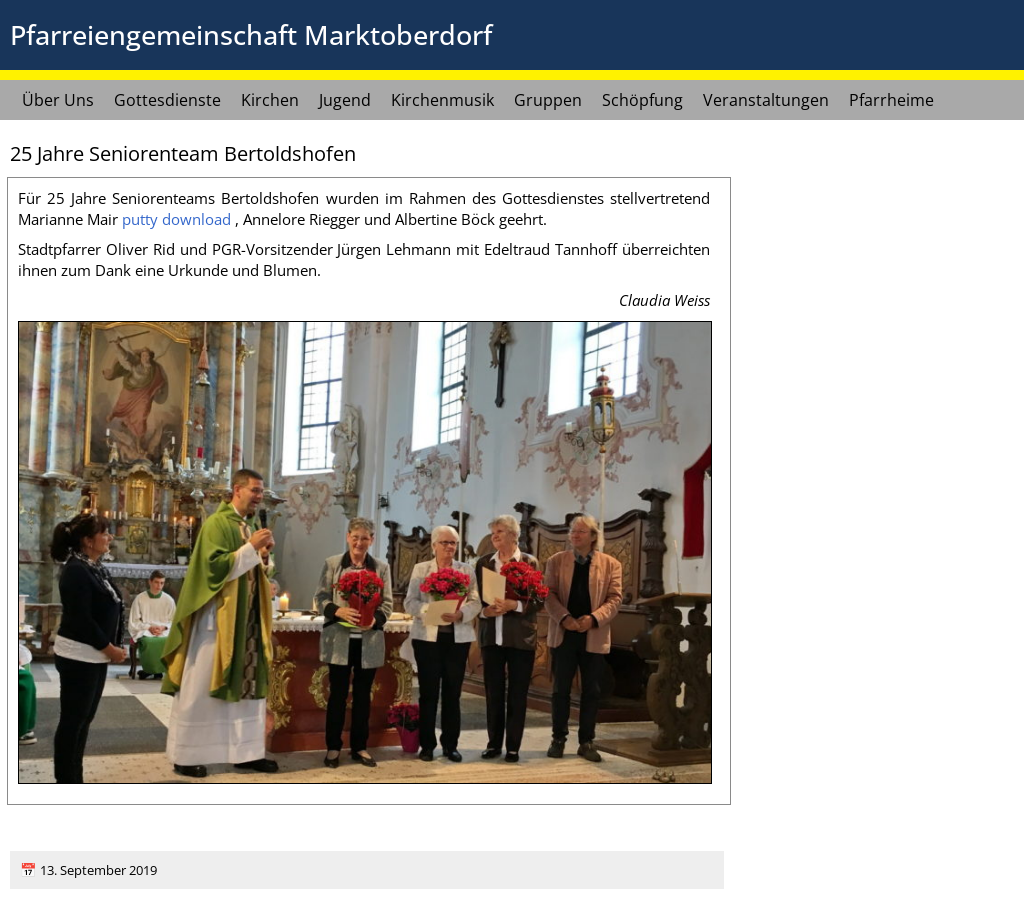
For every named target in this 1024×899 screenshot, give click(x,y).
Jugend (345, 100)
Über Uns (58, 100)
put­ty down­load (176, 219)
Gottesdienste (167, 100)
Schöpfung (642, 100)
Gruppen (548, 100)
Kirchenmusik (442, 100)
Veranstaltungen (766, 100)
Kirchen (270, 100)
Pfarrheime (891, 100)
